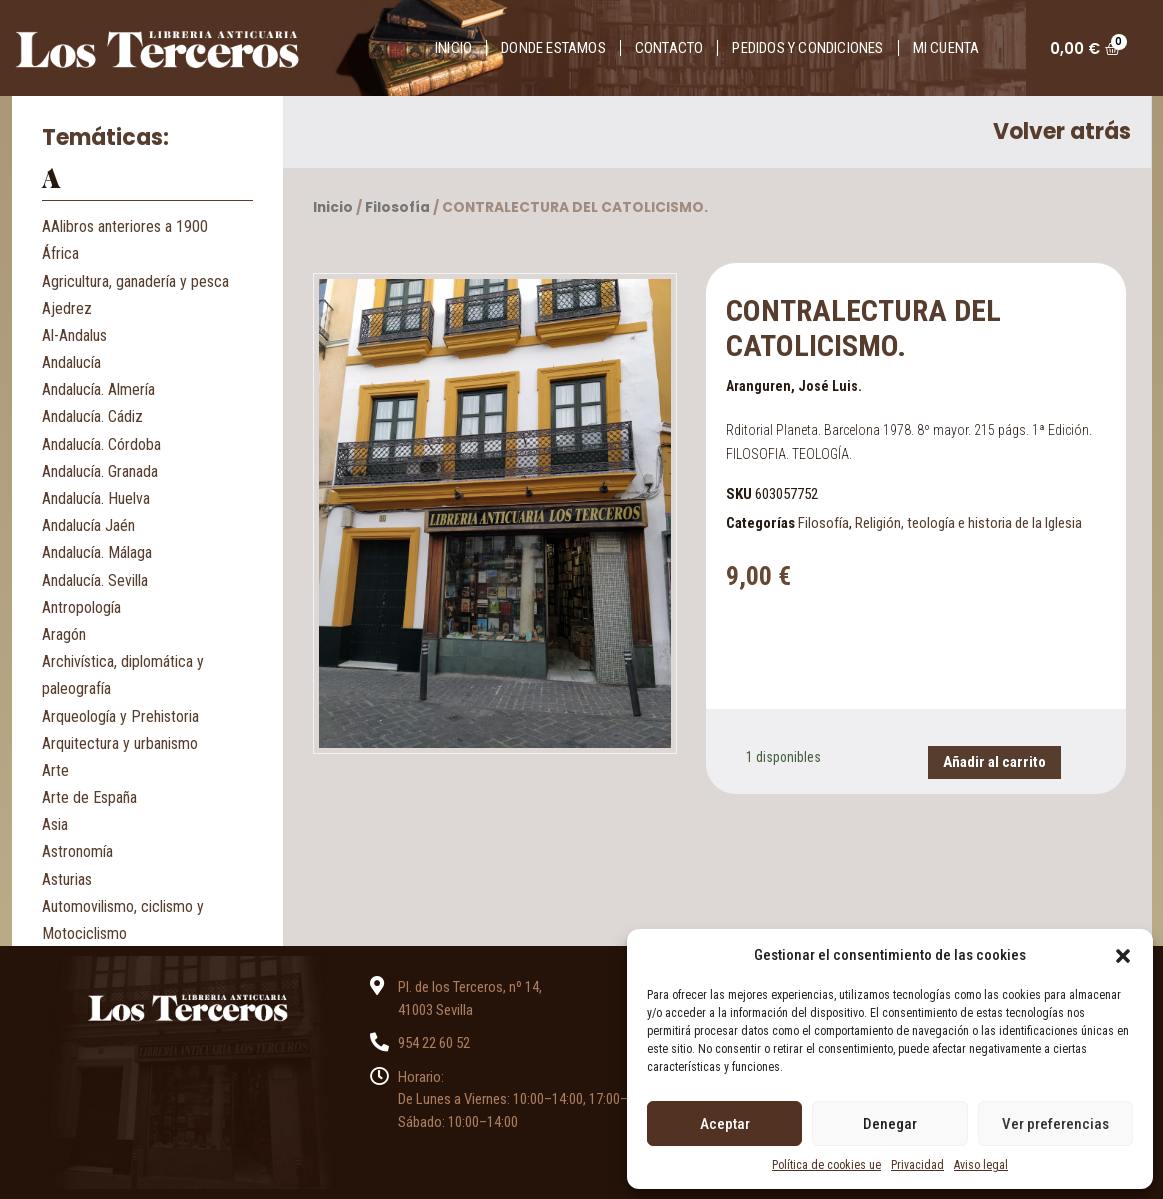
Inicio (453, 48)
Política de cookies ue (826, 1165)
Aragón (64, 634)
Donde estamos (553, 48)
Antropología (81, 607)
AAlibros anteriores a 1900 (125, 226)
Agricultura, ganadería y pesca (135, 281)
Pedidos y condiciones (807, 48)
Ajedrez (67, 308)
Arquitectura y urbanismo (120, 743)
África (60, 253)
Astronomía (77, 851)
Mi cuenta (946, 48)
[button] (1123, 955)
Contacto (669, 48)
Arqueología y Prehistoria (120, 716)
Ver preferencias (1055, 1124)
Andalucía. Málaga (97, 552)
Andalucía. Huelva (96, 498)
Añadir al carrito (994, 762)
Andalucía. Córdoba (101, 444)
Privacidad (917, 1165)
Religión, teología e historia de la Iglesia (968, 523)
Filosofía (397, 207)
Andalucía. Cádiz (92, 416)
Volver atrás (1062, 131)
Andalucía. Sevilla (95, 580)
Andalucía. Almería (98, 389)
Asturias (67, 879)
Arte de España (89, 797)
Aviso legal (981, 1165)
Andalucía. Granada (100, 471)
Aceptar (725, 1124)
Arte (55, 770)
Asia (55, 824)
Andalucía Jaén (88, 525)
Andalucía (71, 362)
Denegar (890, 1124)
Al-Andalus (74, 335)
